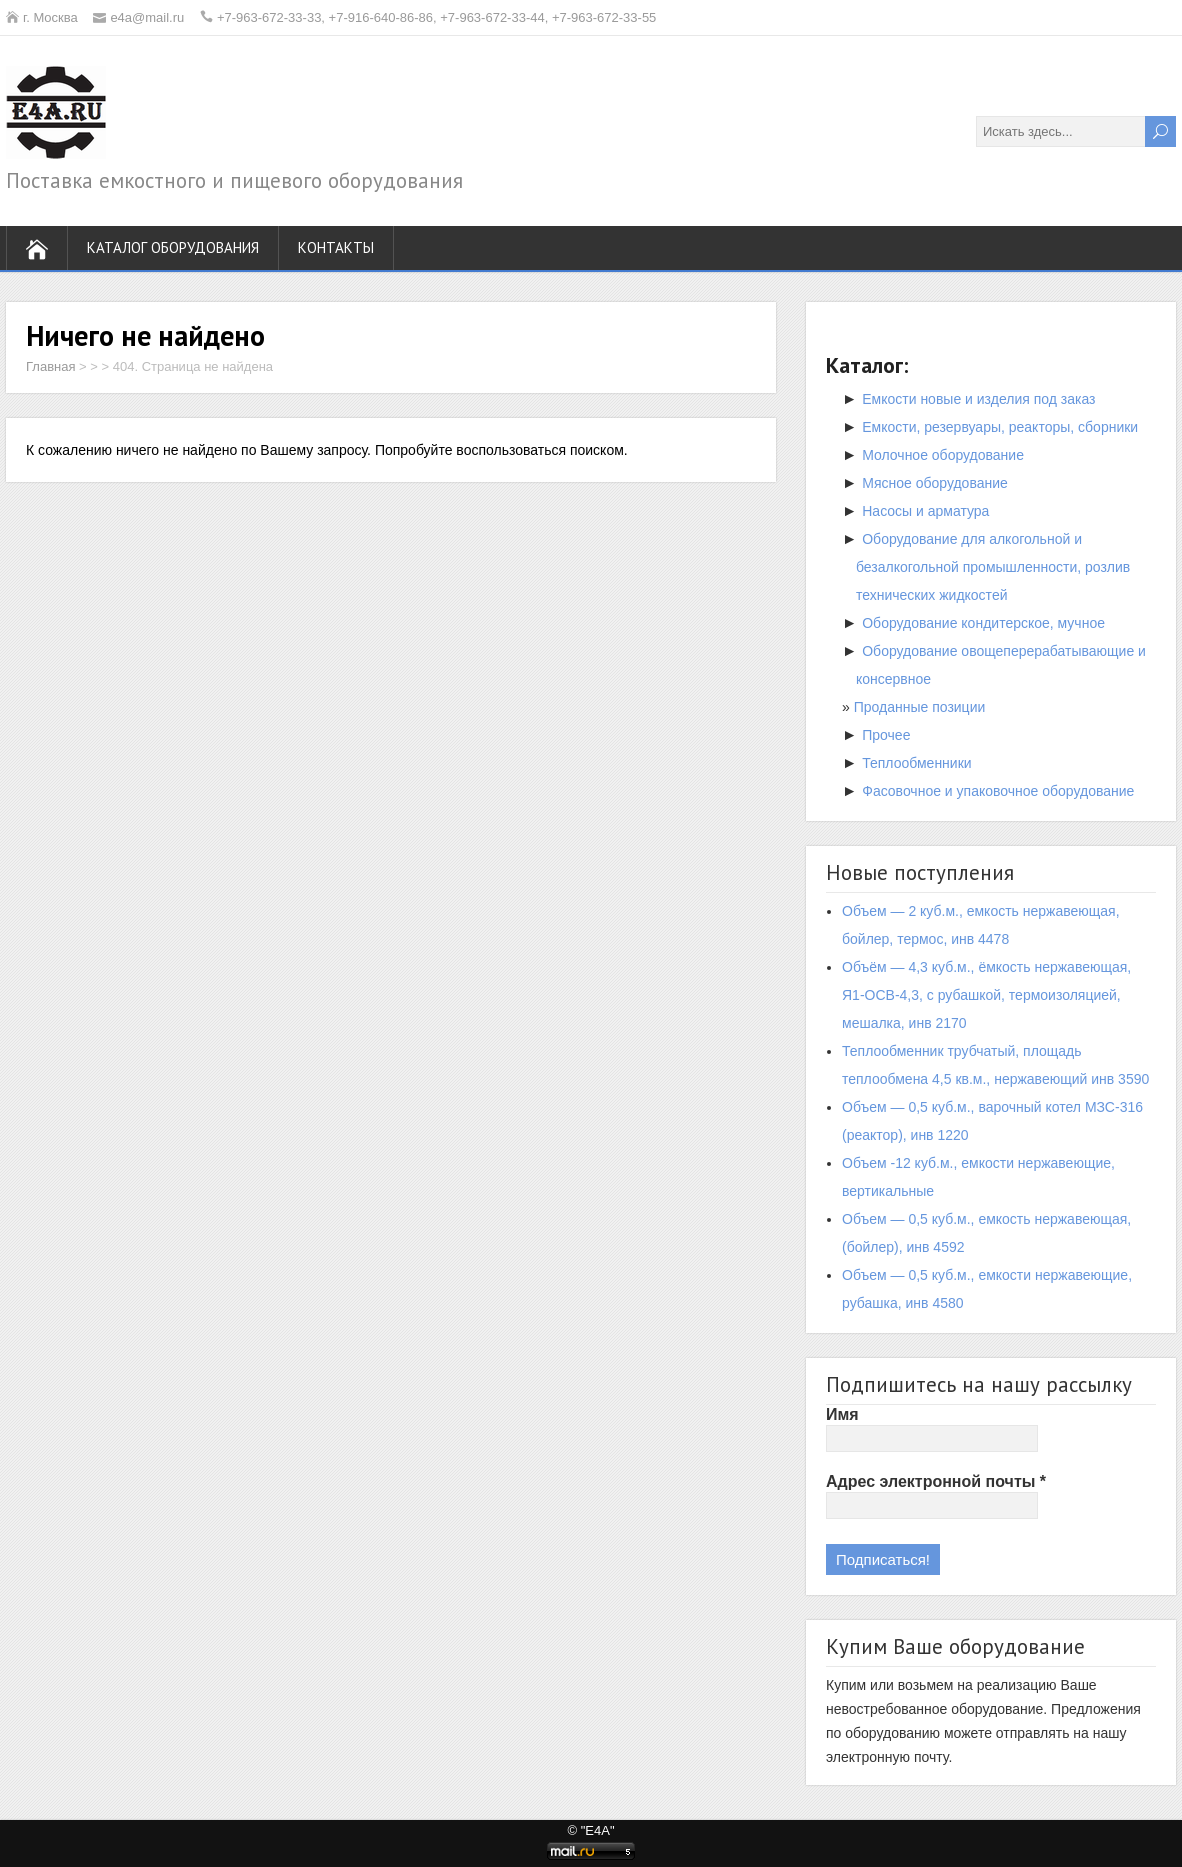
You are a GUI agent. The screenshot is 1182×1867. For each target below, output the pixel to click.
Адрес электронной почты (936, 1481)
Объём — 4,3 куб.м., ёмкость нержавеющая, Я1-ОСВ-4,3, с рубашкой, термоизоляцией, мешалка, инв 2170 (986, 995)
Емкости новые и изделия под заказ (978, 399)
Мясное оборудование (935, 483)
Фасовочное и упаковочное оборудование (998, 791)
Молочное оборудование (943, 455)
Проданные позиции (920, 707)
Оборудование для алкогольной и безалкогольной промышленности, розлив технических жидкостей (993, 567)
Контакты (336, 247)
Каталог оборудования (173, 247)
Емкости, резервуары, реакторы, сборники (1000, 427)
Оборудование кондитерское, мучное (983, 623)
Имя (842, 1414)
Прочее (886, 735)
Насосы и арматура (925, 511)
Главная (50, 366)
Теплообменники (916, 763)
